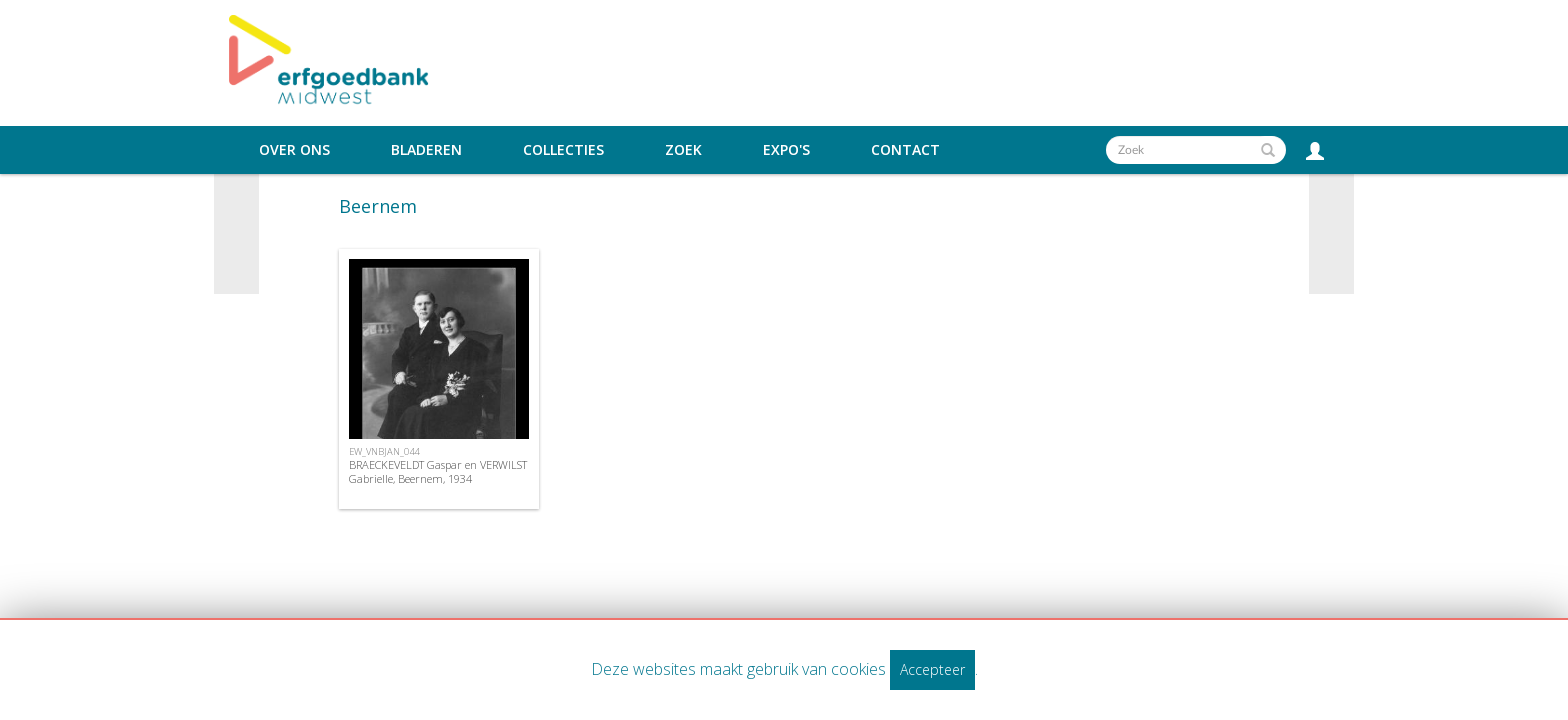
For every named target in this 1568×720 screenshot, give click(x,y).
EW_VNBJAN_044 (384, 451)
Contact (905, 150)
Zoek (683, 150)
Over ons (294, 150)
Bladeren (426, 150)
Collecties (563, 150)
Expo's (786, 150)
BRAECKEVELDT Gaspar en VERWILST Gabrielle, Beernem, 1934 (438, 471)
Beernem (378, 206)
